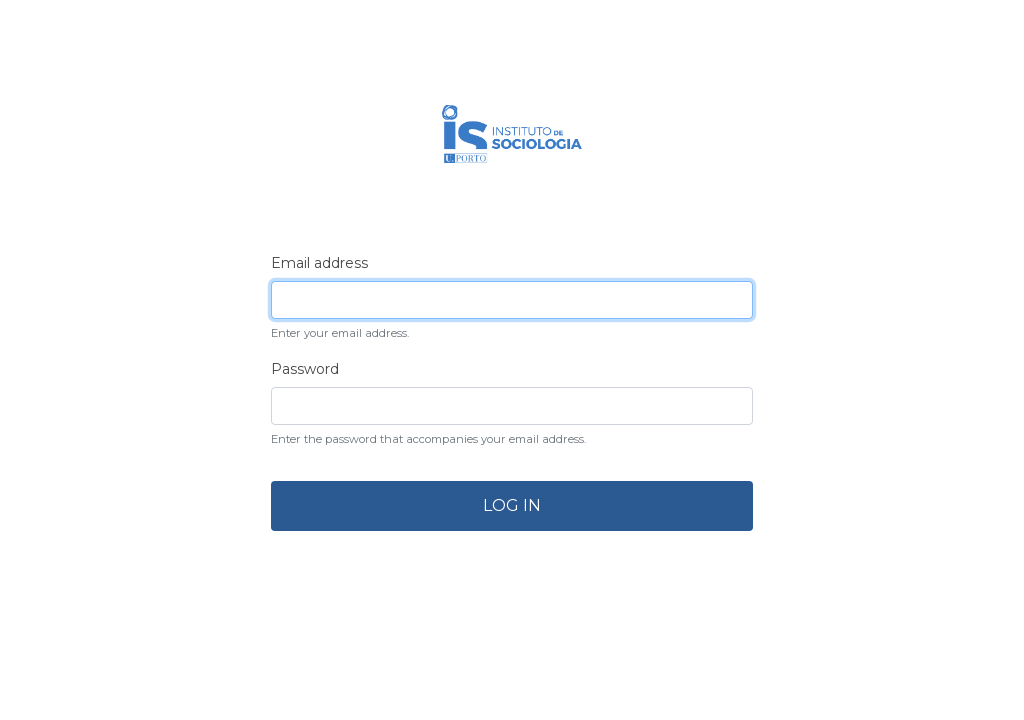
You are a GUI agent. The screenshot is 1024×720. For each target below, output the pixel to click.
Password (305, 369)
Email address (319, 263)
